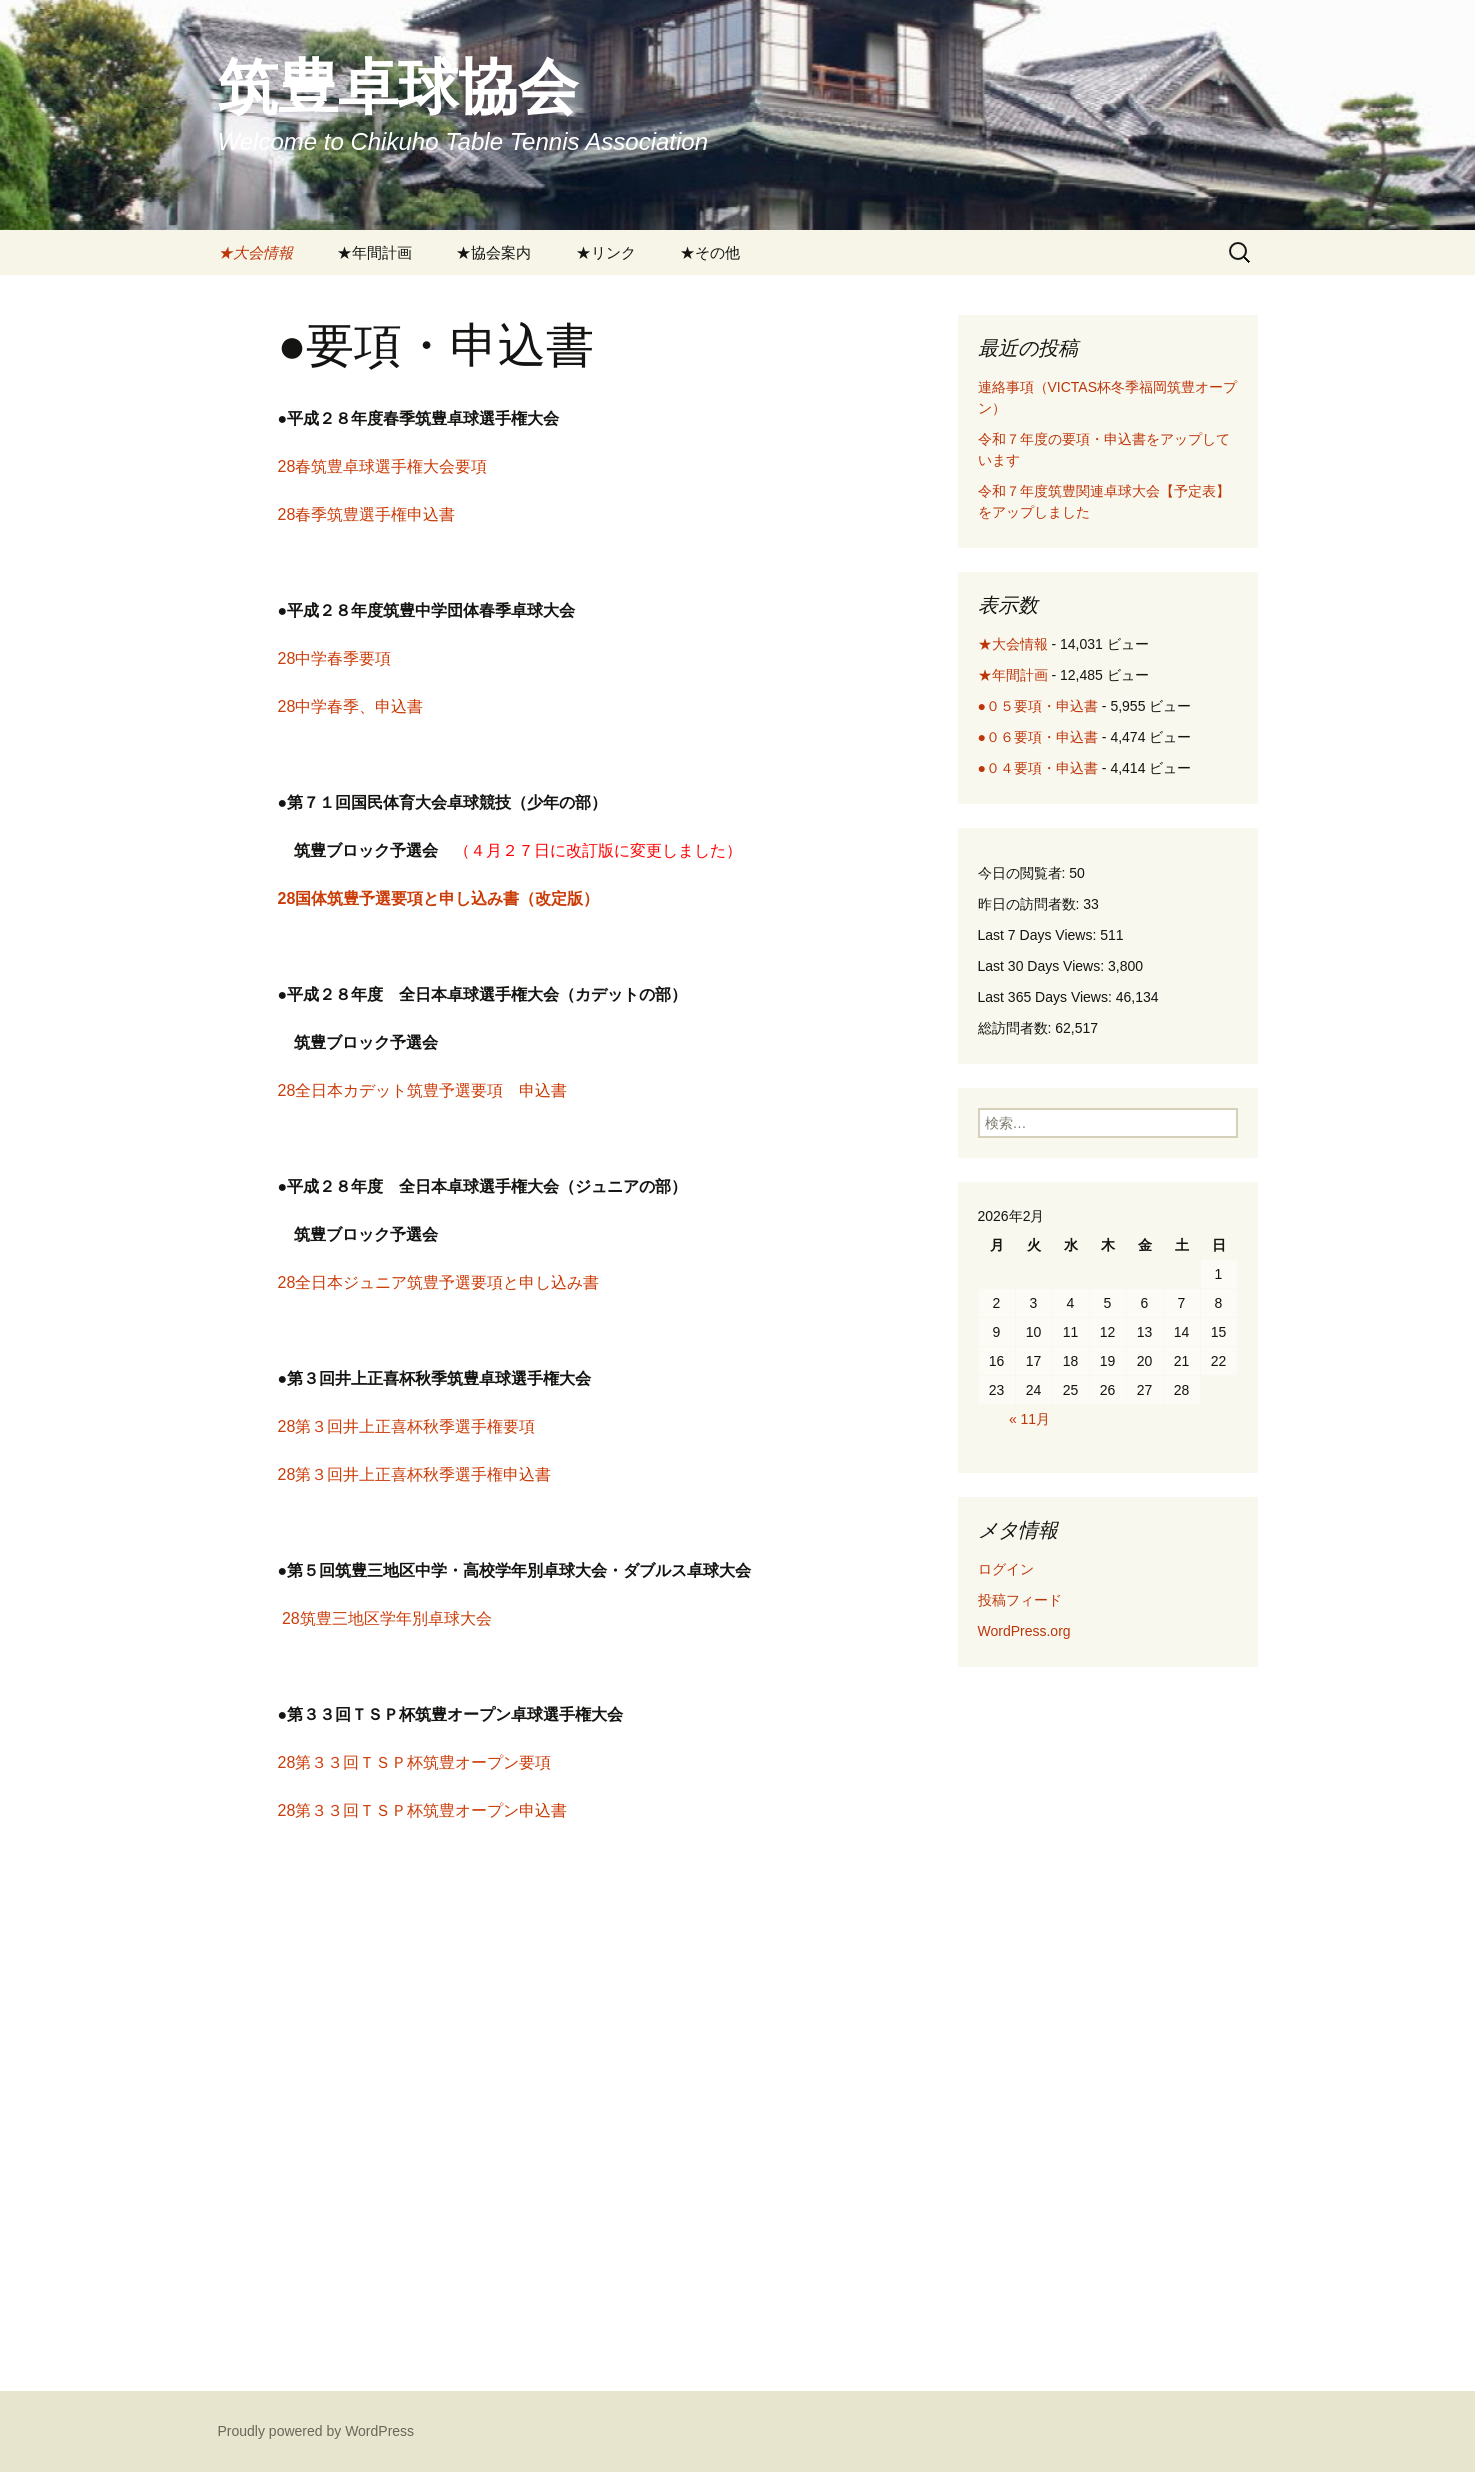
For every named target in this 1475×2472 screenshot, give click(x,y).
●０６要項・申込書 (1038, 737)
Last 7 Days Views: (1039, 935)
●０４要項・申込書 (1038, 768)
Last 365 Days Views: (1047, 997)
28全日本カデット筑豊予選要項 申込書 (423, 1090)
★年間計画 (374, 252)
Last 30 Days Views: (1043, 966)
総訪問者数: (1017, 1028)
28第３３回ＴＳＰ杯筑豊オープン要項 (415, 1762)
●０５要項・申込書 (1038, 706)
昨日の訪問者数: (1031, 904)
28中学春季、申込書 (351, 706)
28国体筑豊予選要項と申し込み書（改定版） (439, 898)
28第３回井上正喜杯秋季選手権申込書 (415, 1474)
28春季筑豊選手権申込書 (367, 514)
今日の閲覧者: (1024, 873)
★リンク (606, 252)
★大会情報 (255, 252)
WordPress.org (1024, 1631)
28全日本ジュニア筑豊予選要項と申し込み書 (439, 1282)
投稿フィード (1020, 1600)
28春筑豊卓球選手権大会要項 (383, 466)
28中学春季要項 (335, 658)
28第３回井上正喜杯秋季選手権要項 (407, 1426)
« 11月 (1029, 1419)
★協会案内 (493, 252)
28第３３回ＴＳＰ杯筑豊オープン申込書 (423, 1810)
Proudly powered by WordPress (316, 2431)
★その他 (710, 252)
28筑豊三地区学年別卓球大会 (387, 1618)
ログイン (1006, 1569)
